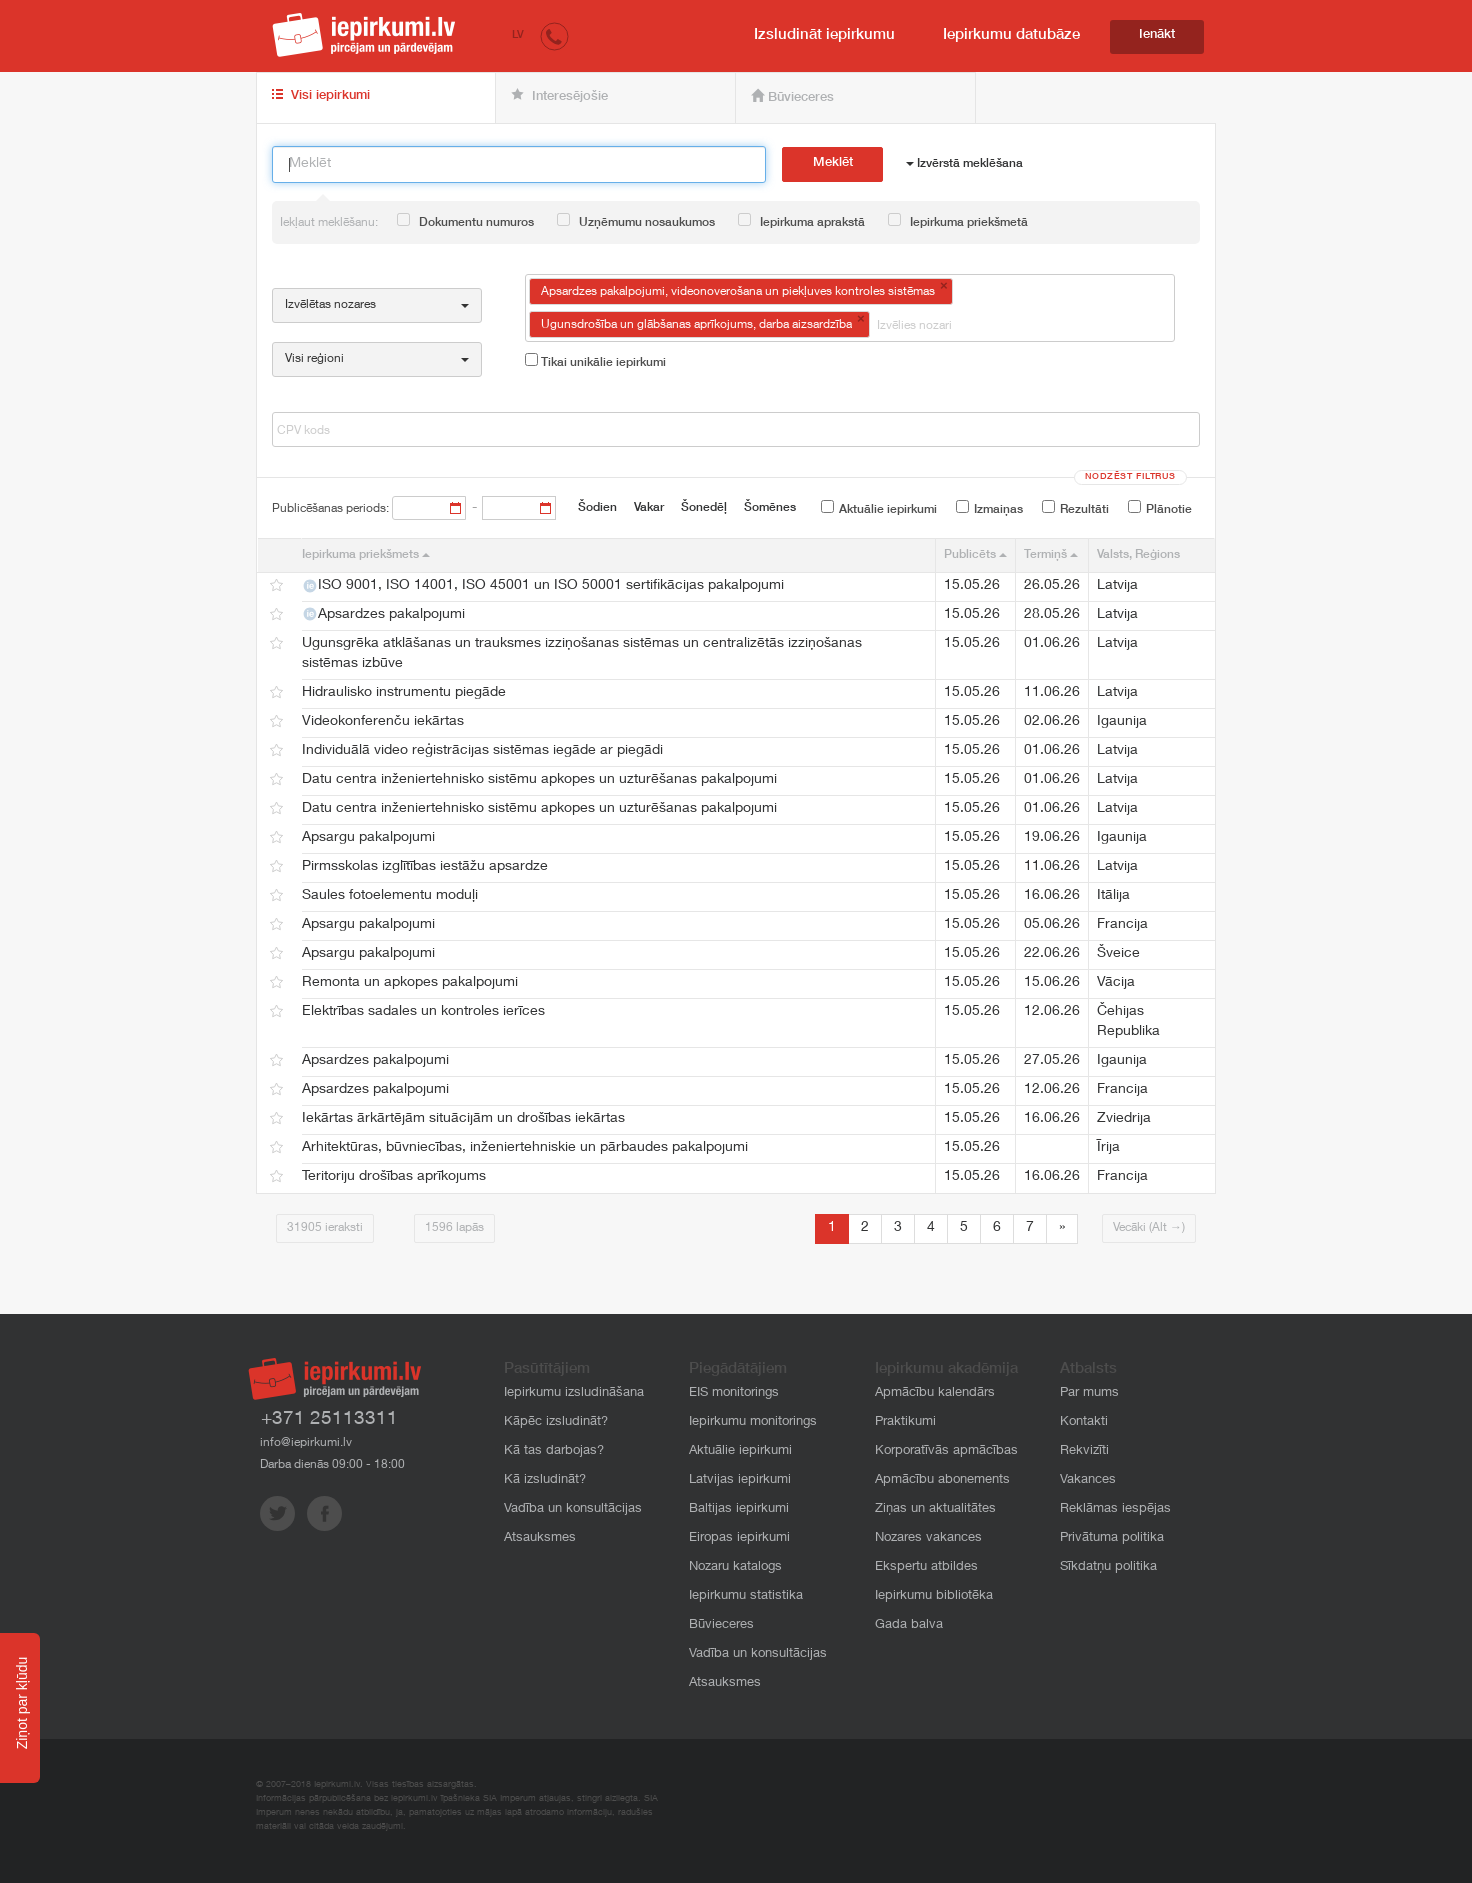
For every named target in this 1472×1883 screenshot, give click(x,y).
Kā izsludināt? (545, 1480)
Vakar (649, 508)
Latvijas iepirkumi (740, 1480)
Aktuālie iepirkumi (879, 508)
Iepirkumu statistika (746, 1596)
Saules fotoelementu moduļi (390, 896)
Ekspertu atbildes (926, 1567)
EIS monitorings (734, 1393)
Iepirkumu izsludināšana (574, 1393)
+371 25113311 (329, 1419)
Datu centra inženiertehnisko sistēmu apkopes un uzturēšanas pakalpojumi (539, 780)
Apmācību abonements (942, 1480)
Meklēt (833, 163)
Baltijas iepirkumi (739, 1509)
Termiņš (1051, 555)
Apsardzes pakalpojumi (383, 614)
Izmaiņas (989, 508)
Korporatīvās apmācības (946, 1451)
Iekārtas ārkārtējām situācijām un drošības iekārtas (463, 1119)
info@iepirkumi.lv (306, 1443)
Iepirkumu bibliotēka (934, 1596)
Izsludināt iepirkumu (824, 35)
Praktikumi (905, 1422)
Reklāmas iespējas (1115, 1509)
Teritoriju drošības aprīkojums (394, 1177)
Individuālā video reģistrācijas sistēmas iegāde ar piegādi (482, 751)
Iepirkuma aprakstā (801, 221)
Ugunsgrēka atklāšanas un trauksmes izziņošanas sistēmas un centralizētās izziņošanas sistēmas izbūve (582, 654)
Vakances (1088, 1480)
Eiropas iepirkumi (739, 1538)
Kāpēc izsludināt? (556, 1422)
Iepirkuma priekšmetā (958, 221)
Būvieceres (792, 97)
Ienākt (1157, 35)
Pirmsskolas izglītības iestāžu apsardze (425, 867)
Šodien (597, 508)
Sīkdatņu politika (1108, 1567)
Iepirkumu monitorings (753, 1422)
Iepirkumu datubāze (1011, 35)
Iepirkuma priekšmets (366, 555)
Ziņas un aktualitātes (935, 1509)
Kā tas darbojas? (554, 1451)
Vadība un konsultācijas (573, 1509)
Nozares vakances (928, 1538)
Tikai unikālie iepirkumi (595, 361)
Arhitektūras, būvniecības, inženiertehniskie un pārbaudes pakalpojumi (525, 1148)
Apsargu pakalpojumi (368, 838)
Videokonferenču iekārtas (383, 722)
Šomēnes (770, 508)
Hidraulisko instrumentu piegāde (404, 693)
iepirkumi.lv (364, 35)
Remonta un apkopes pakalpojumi (410, 983)
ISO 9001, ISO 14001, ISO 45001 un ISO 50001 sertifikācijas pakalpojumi (543, 586)
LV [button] (518, 35)
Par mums (1089, 1393)
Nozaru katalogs (735, 1567)
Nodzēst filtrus (1130, 477)
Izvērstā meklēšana (964, 164)
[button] (554, 35)
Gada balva (909, 1625)
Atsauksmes (540, 1538)
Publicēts (975, 555)
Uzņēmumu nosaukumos (636, 221)
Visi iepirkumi (321, 96)
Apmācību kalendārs (935, 1393)
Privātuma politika (1112, 1538)
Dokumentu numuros (465, 221)
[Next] (1062, 1229)
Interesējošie (559, 96)
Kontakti (1084, 1422)
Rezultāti (1075, 508)
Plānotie (1160, 508)
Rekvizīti (1084, 1451)
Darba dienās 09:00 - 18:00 (332, 1465)
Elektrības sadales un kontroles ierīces (423, 1012)
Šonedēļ (704, 508)
